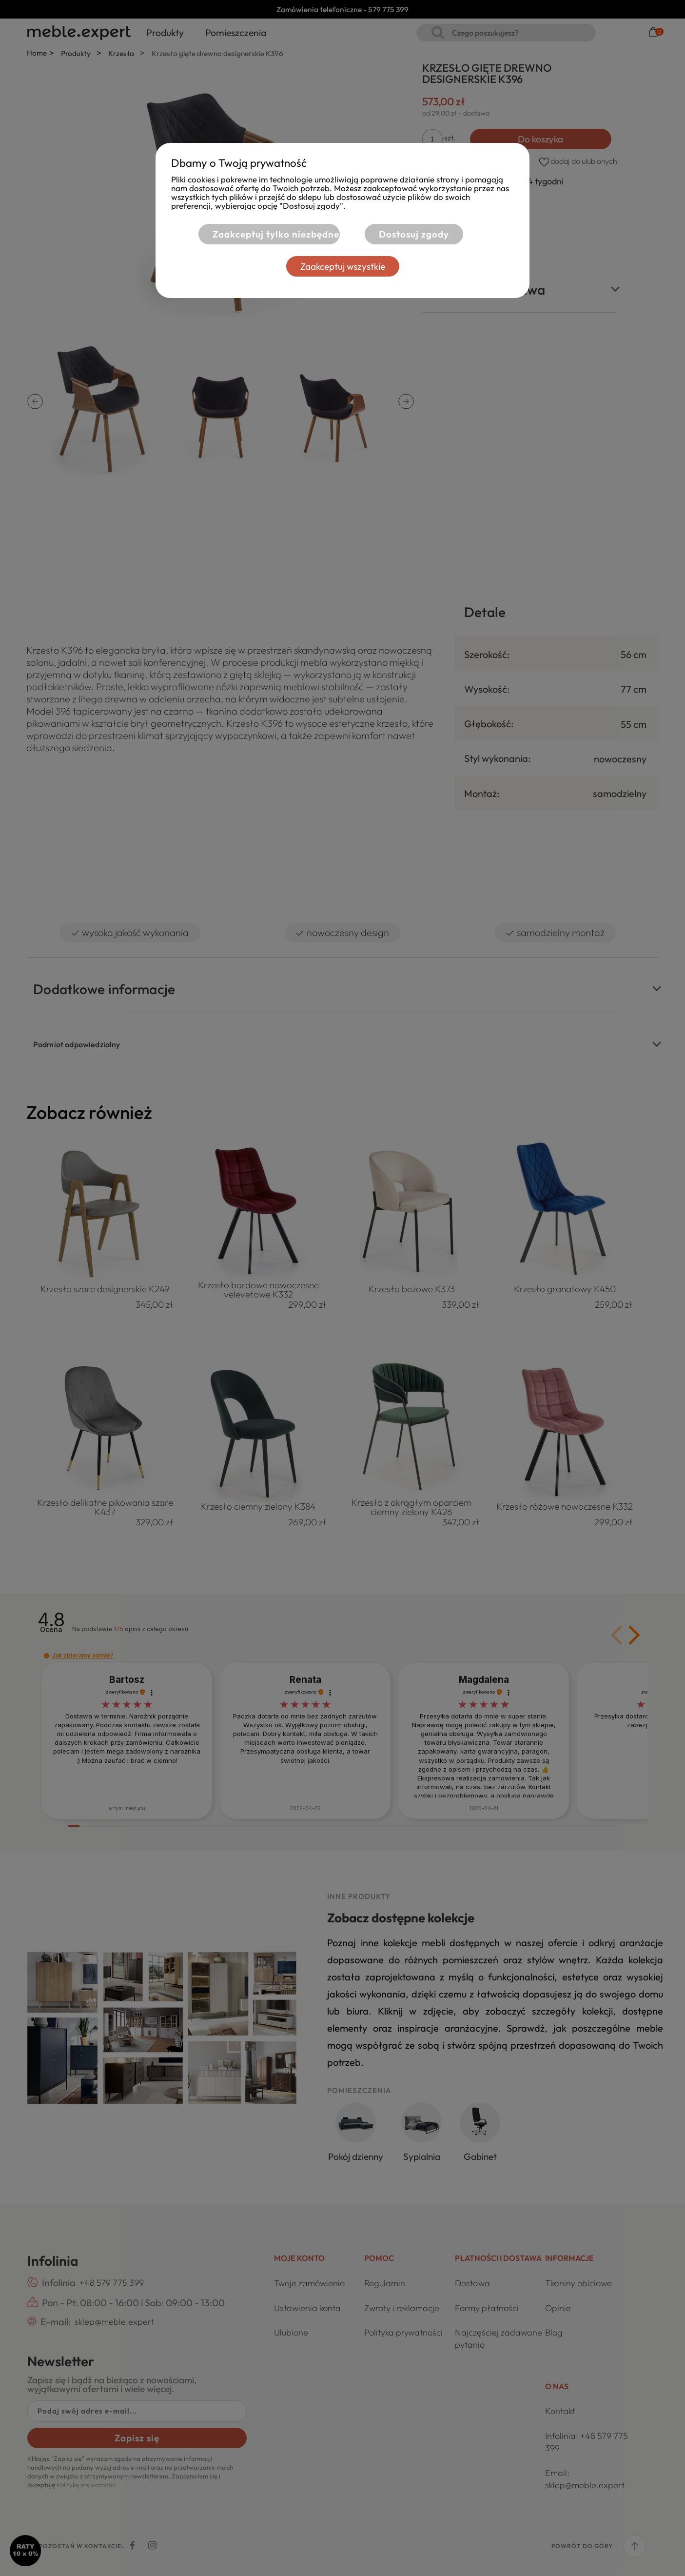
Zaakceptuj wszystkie (342, 266)
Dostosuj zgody (414, 234)
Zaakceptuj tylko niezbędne (275, 234)
